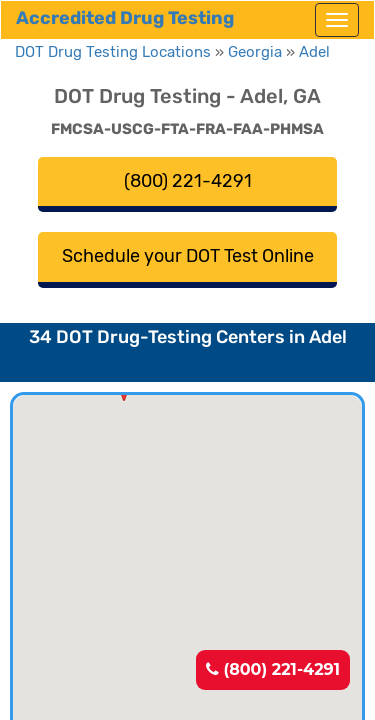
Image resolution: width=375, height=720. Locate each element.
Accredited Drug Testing (125, 18)
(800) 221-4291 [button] (188, 181)
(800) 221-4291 (273, 669)
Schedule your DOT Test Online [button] (188, 256)
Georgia (255, 52)
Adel (314, 52)
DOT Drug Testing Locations (113, 52)
